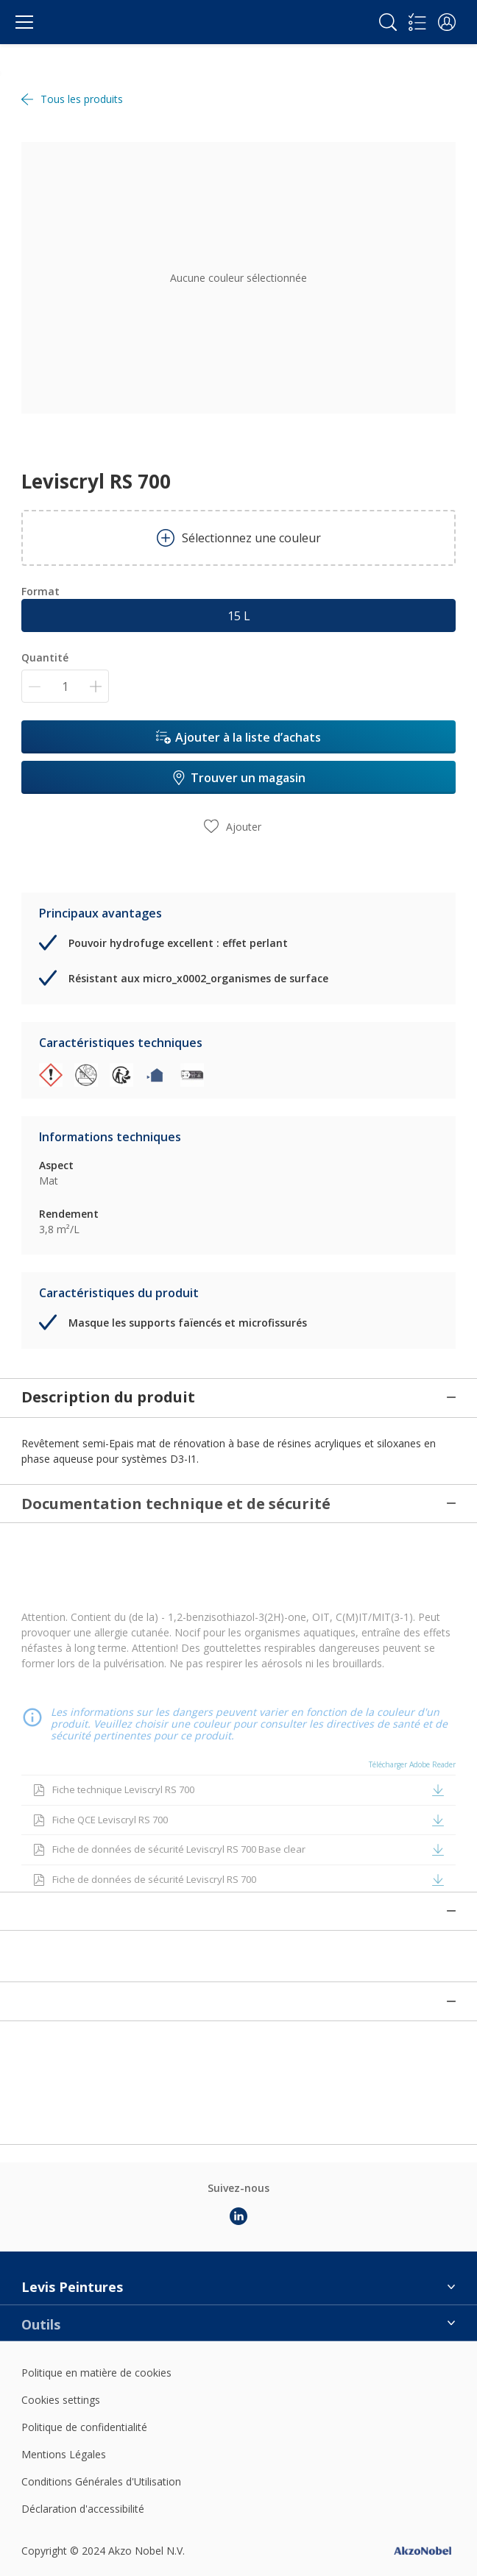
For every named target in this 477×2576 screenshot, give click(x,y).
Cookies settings (60, 2300)
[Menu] (24, 22)
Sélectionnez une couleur (239, 538)
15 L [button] (238, 616)
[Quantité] (65, 686)
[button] (447, 22)
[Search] (388, 22)
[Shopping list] (417, 22)
